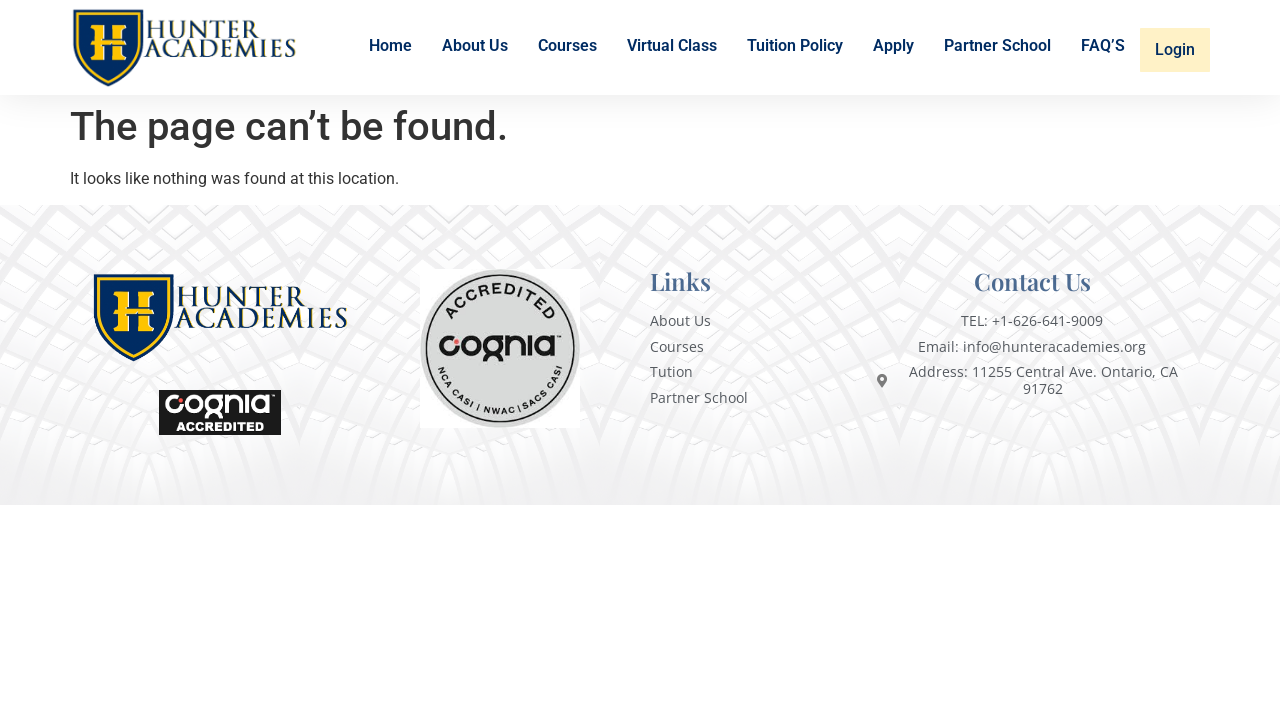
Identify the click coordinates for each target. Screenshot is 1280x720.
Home (392, 49)
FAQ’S (1105, 49)
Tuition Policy (797, 49)
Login (1176, 49)
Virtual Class (674, 49)
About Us (477, 49)
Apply (895, 49)
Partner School (999, 49)
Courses (569, 49)
